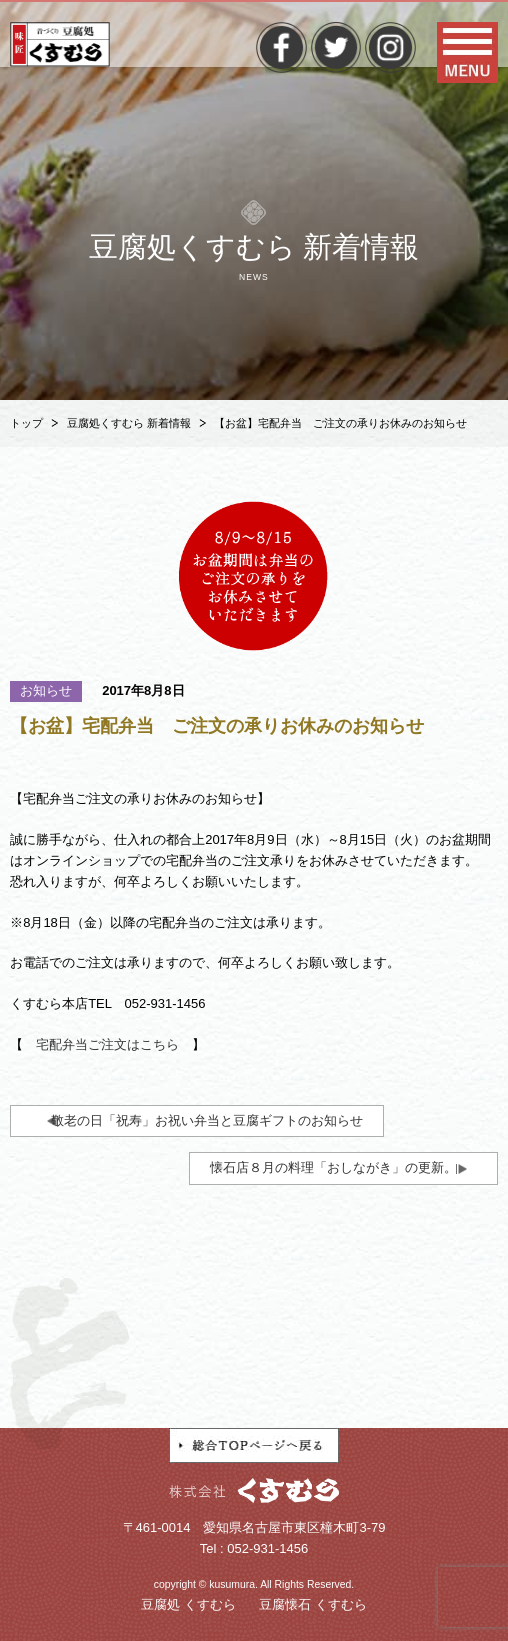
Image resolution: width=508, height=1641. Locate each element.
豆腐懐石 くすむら (313, 1604)
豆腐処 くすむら (188, 1604)
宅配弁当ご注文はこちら (107, 1044)
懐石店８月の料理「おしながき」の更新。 (333, 1167)
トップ (26, 423)
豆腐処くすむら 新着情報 (129, 423)
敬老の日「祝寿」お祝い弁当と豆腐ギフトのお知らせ (207, 1120)
